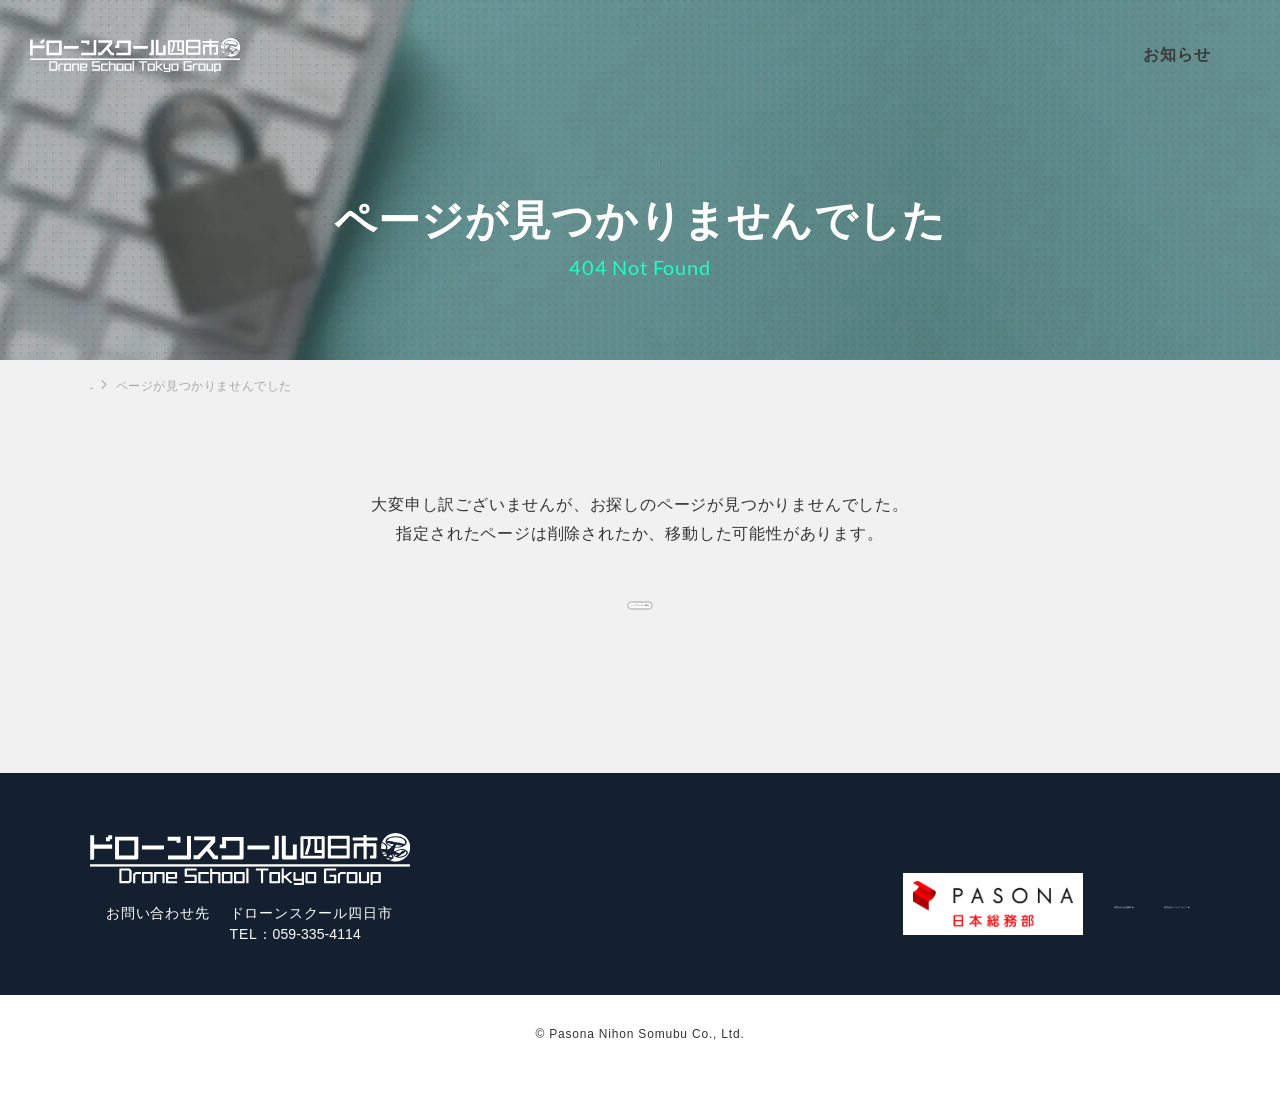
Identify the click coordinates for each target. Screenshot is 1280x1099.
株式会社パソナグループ (1086, 930)
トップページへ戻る (639, 613)
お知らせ (1200, 56)
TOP (103, 385)
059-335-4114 (321, 960)
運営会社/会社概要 (893, 930)
